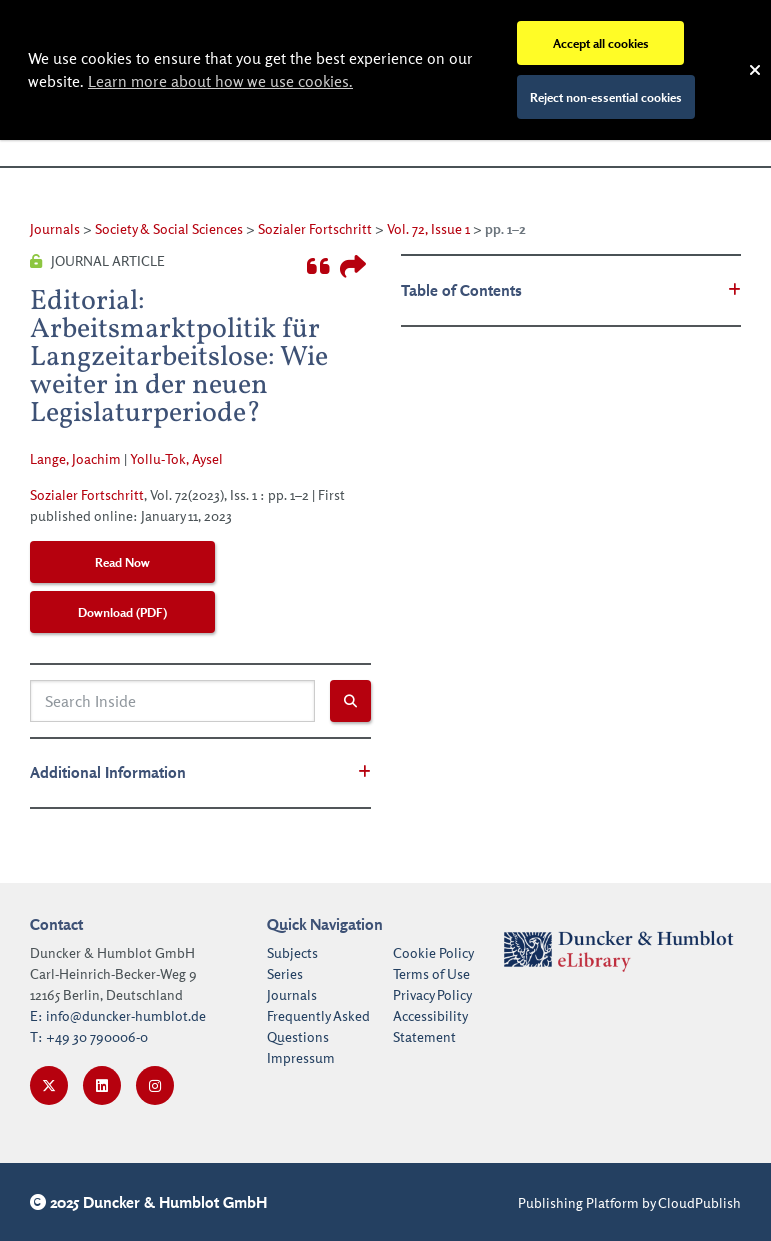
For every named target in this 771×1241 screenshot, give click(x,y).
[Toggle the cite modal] (318, 267)
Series (285, 973)
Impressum (301, 1057)
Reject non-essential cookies (606, 97)
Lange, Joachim (75, 458)
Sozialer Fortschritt (315, 228)
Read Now (122, 562)
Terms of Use (431, 973)
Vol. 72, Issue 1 (428, 228)
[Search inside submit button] (350, 701)
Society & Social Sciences (169, 228)
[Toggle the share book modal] (353, 267)
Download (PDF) (122, 612)
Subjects (292, 952)
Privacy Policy (432, 994)
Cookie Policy (433, 952)
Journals (55, 228)
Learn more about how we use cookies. (220, 81)
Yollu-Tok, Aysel (176, 458)
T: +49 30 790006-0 (89, 1036)
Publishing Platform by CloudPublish (629, 1202)
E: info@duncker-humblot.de (118, 1015)
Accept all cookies (601, 43)
